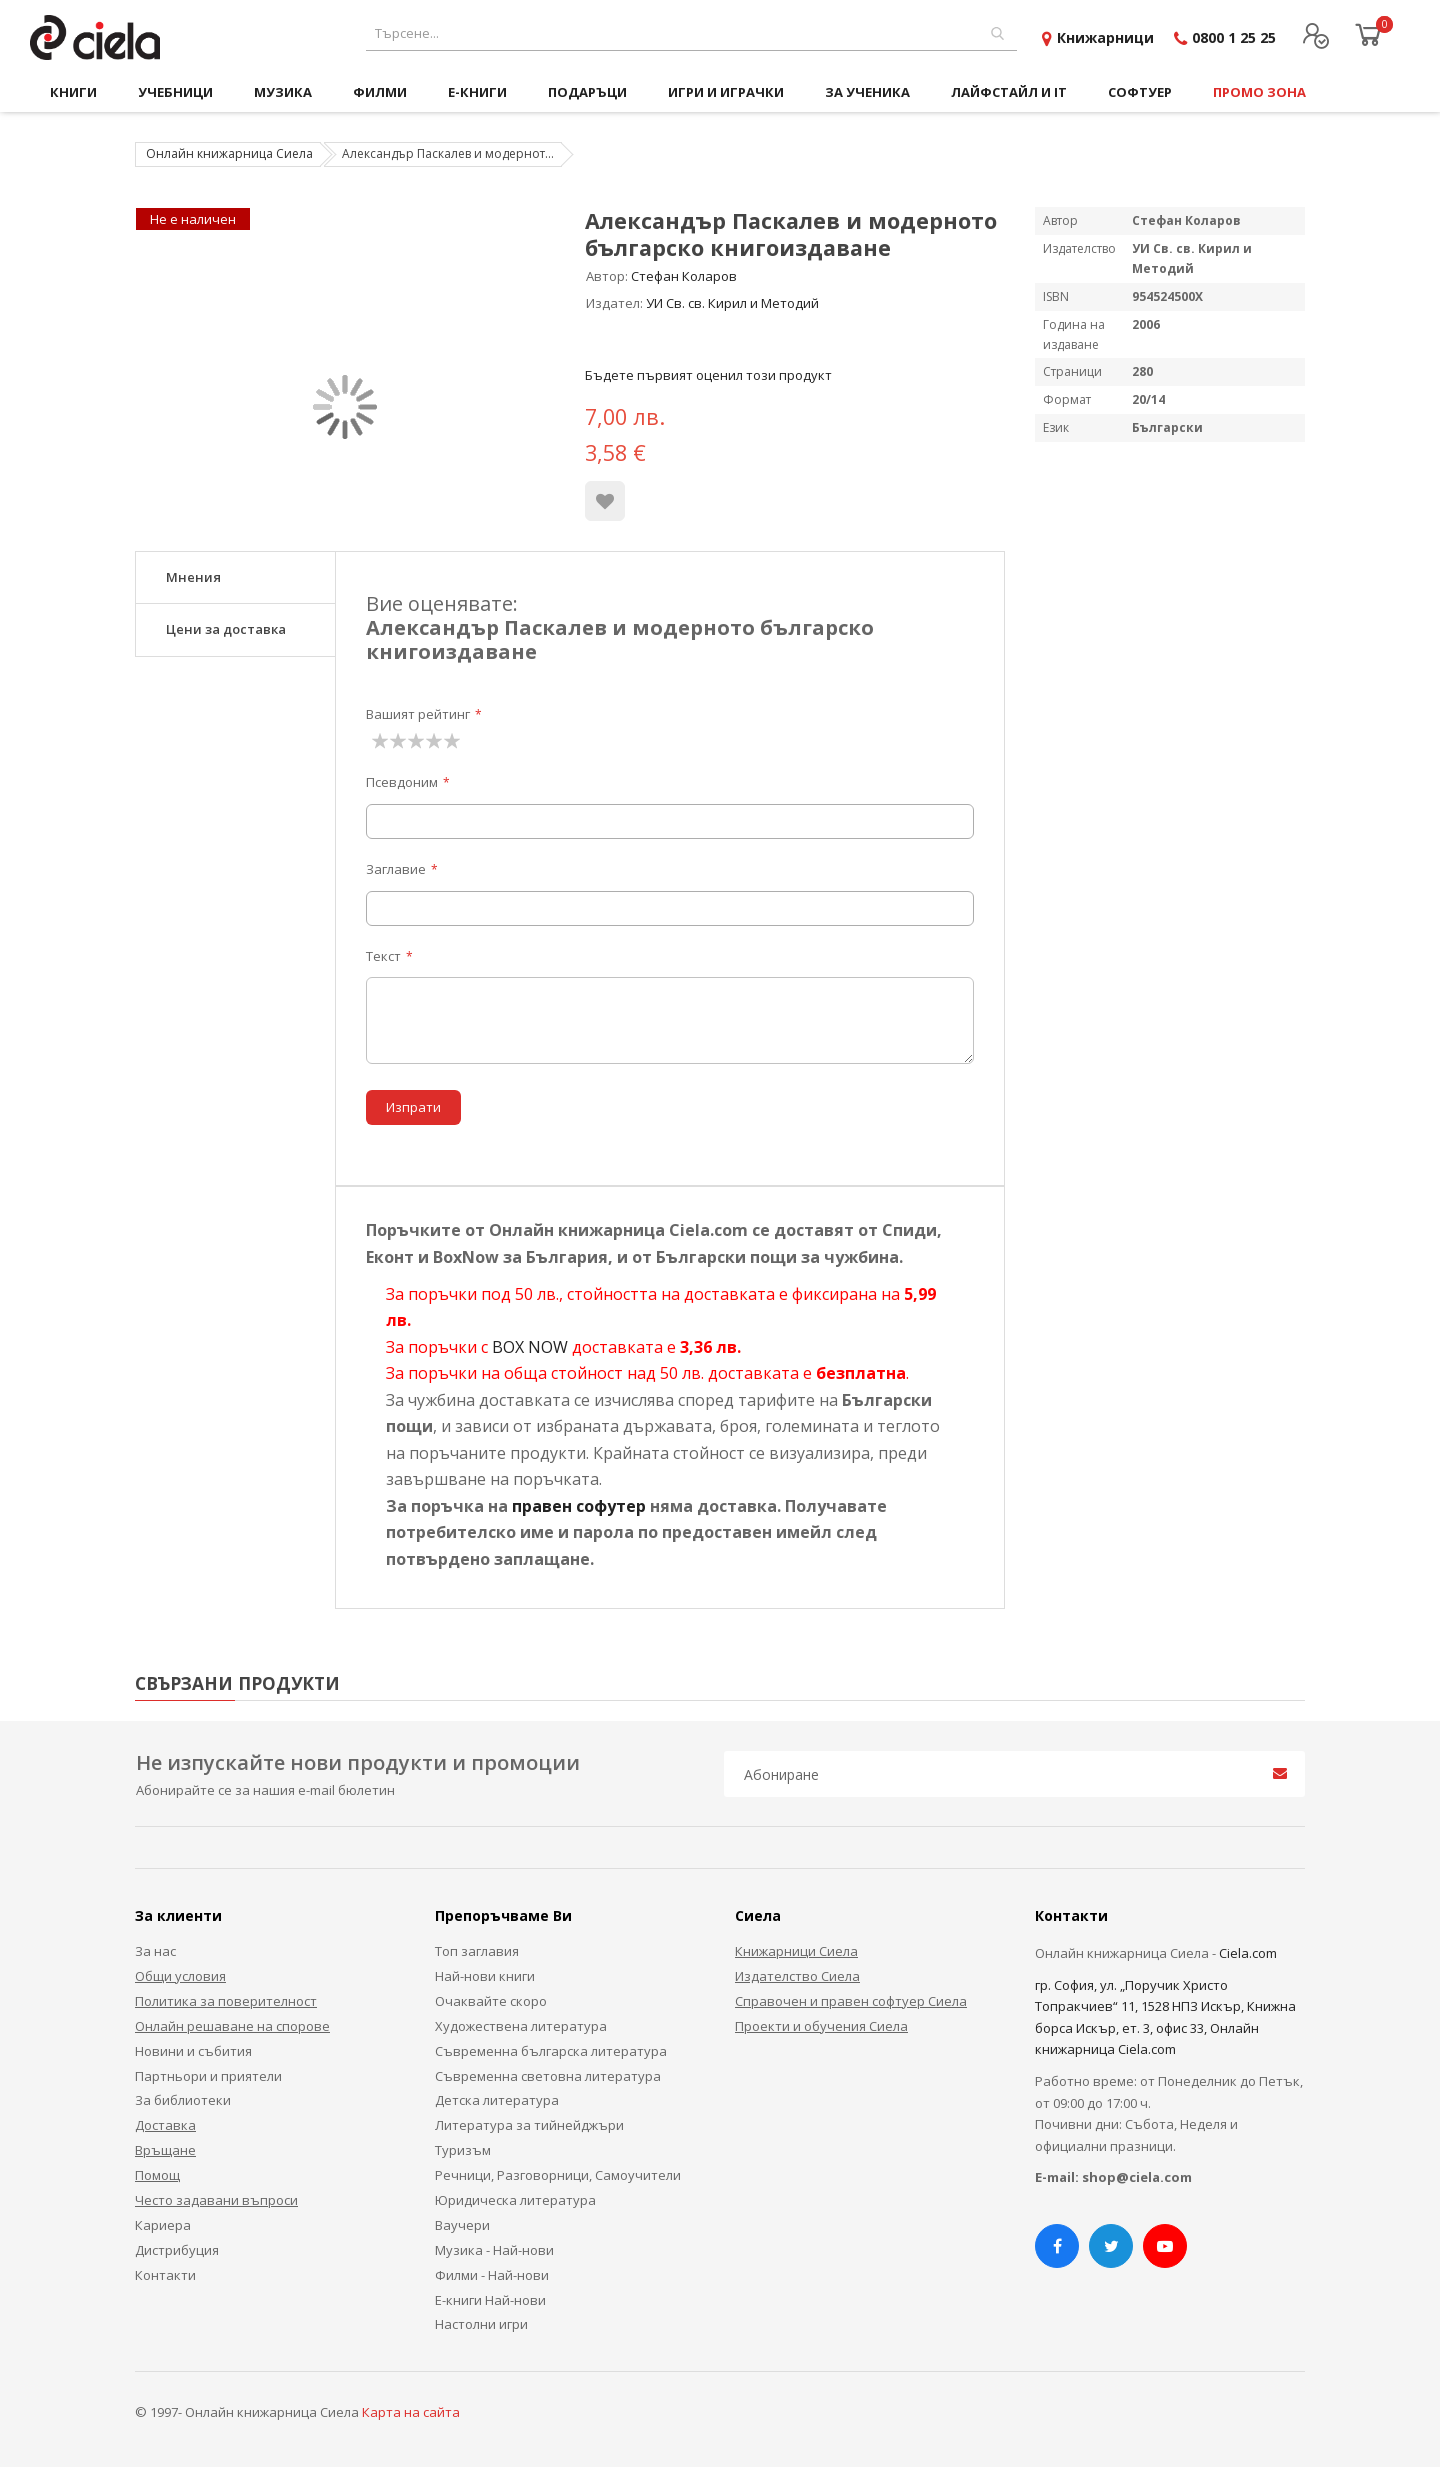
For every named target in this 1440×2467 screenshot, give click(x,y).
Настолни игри (481, 2324)
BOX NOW (530, 1347)
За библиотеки (183, 2100)
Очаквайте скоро (491, 2001)
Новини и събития (193, 2051)
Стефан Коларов (684, 276)
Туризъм (463, 2150)
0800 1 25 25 (1234, 37)
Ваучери (462, 2225)
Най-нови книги (485, 1976)
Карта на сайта (411, 2412)
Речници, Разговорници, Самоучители (558, 2175)
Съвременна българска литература (551, 2051)
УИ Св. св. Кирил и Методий (732, 303)
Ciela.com (1248, 1953)
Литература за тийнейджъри (529, 2125)
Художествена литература (521, 2026)
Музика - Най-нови (494, 2250)
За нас (155, 1951)
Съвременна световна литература (548, 2076)
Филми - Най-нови (492, 2275)
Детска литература (497, 2100)
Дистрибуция (177, 2250)
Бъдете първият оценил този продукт (708, 375)
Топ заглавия (477, 1951)
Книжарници (1105, 37)
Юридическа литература (515, 2200)
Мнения (193, 577)
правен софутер (579, 1506)
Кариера (163, 2225)
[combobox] (691, 33)
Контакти (165, 2275)
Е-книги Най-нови (490, 2300)
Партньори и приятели (208, 2076)
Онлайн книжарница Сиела (229, 153)
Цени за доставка (226, 629)
